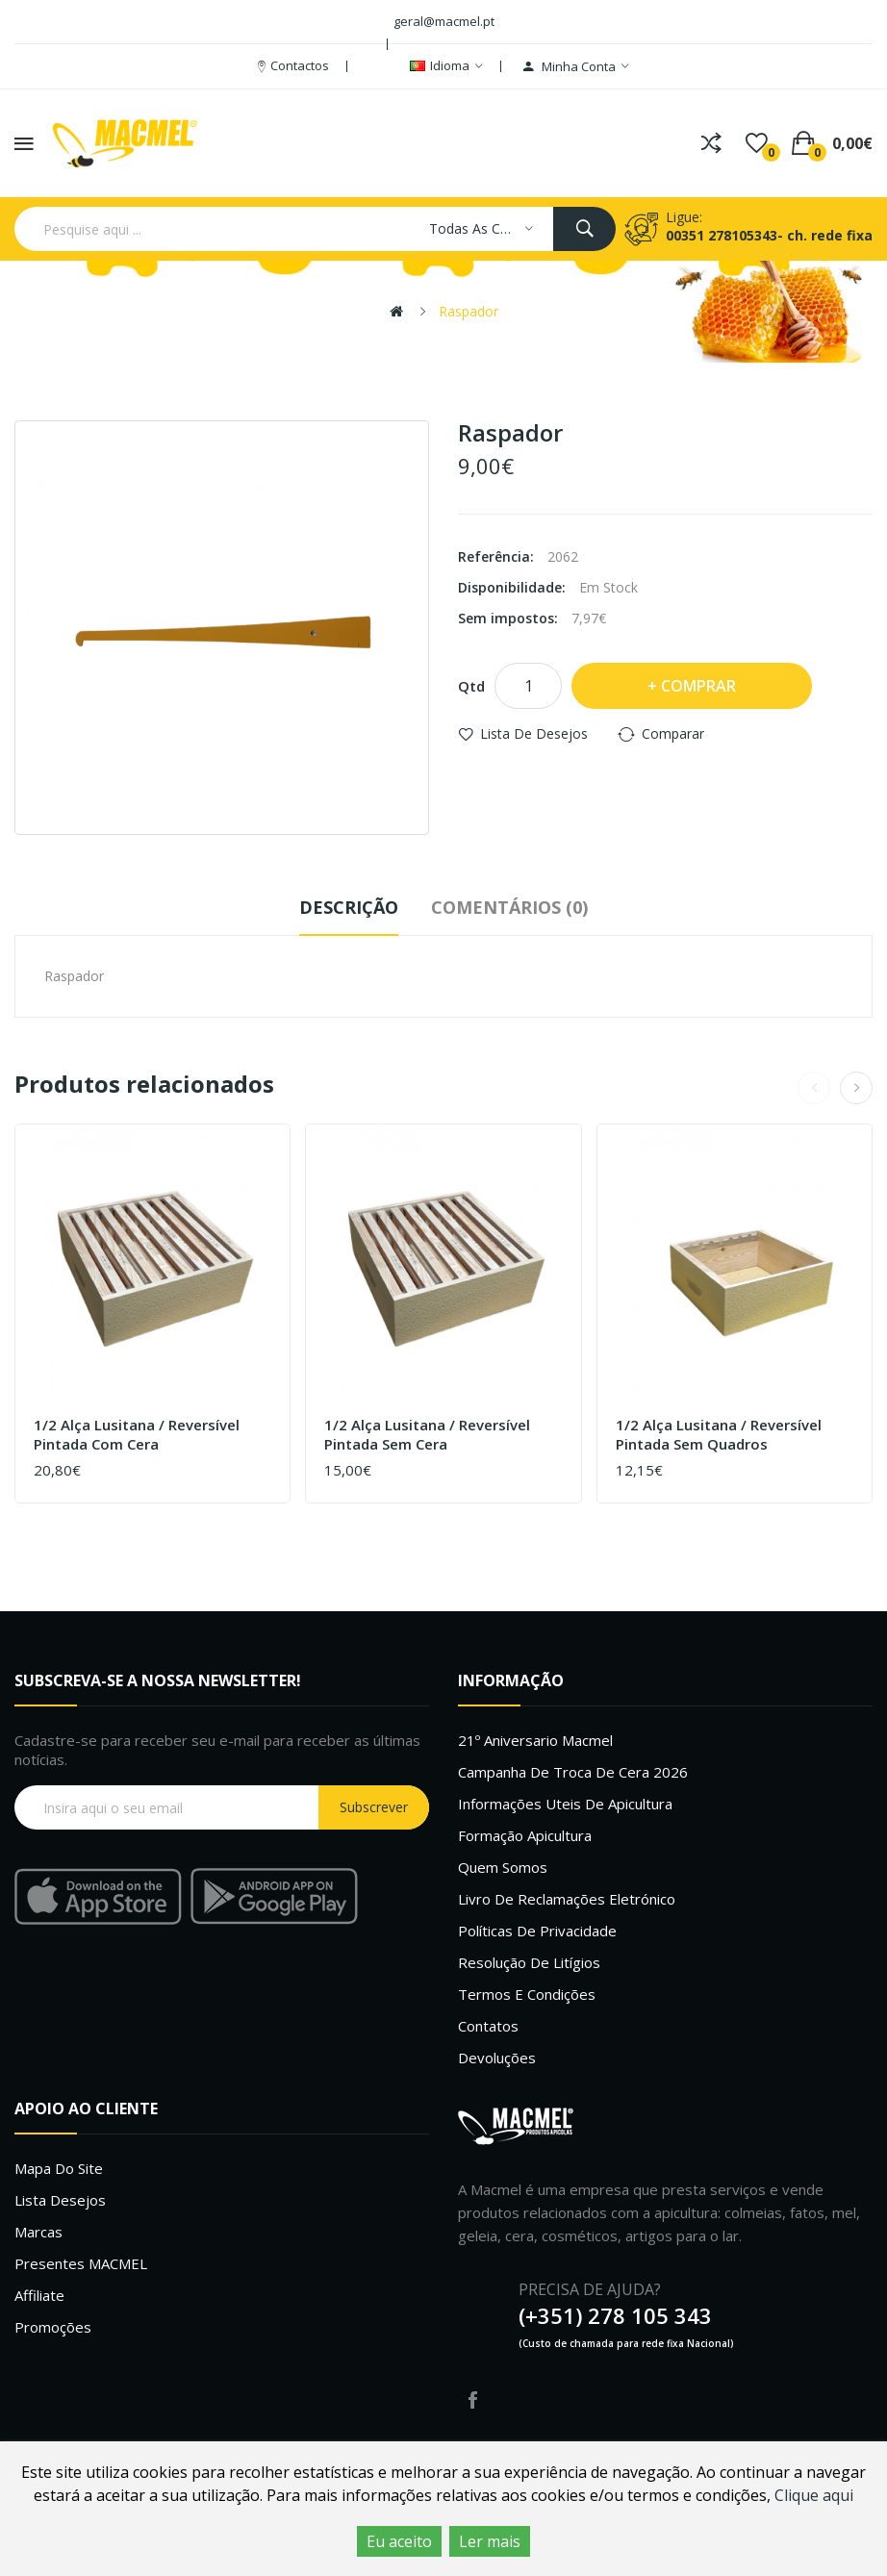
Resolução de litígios (529, 1962)
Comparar (673, 733)
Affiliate (39, 2295)
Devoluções (497, 2057)
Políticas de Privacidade (537, 1930)
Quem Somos (502, 1867)
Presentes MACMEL (80, 2263)
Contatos (488, 2025)
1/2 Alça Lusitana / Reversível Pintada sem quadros (719, 1434)
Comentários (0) (509, 907)
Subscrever (374, 1807)
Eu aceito (399, 2541)
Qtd (471, 685)
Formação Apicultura (525, 1835)
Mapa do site (58, 2168)
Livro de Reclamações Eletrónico (566, 1898)
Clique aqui (813, 2495)
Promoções (52, 2326)
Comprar (698, 685)
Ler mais (489, 2541)
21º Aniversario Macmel (535, 1740)
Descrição (348, 907)
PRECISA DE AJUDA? (590, 2289)
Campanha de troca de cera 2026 (573, 1771)
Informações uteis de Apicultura (565, 1803)
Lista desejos (60, 2200)
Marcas (38, 2231)
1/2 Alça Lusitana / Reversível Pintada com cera (137, 1434)
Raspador (468, 311)
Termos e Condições (527, 1994)
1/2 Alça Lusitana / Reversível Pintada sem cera (427, 1434)
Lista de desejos (534, 733)
